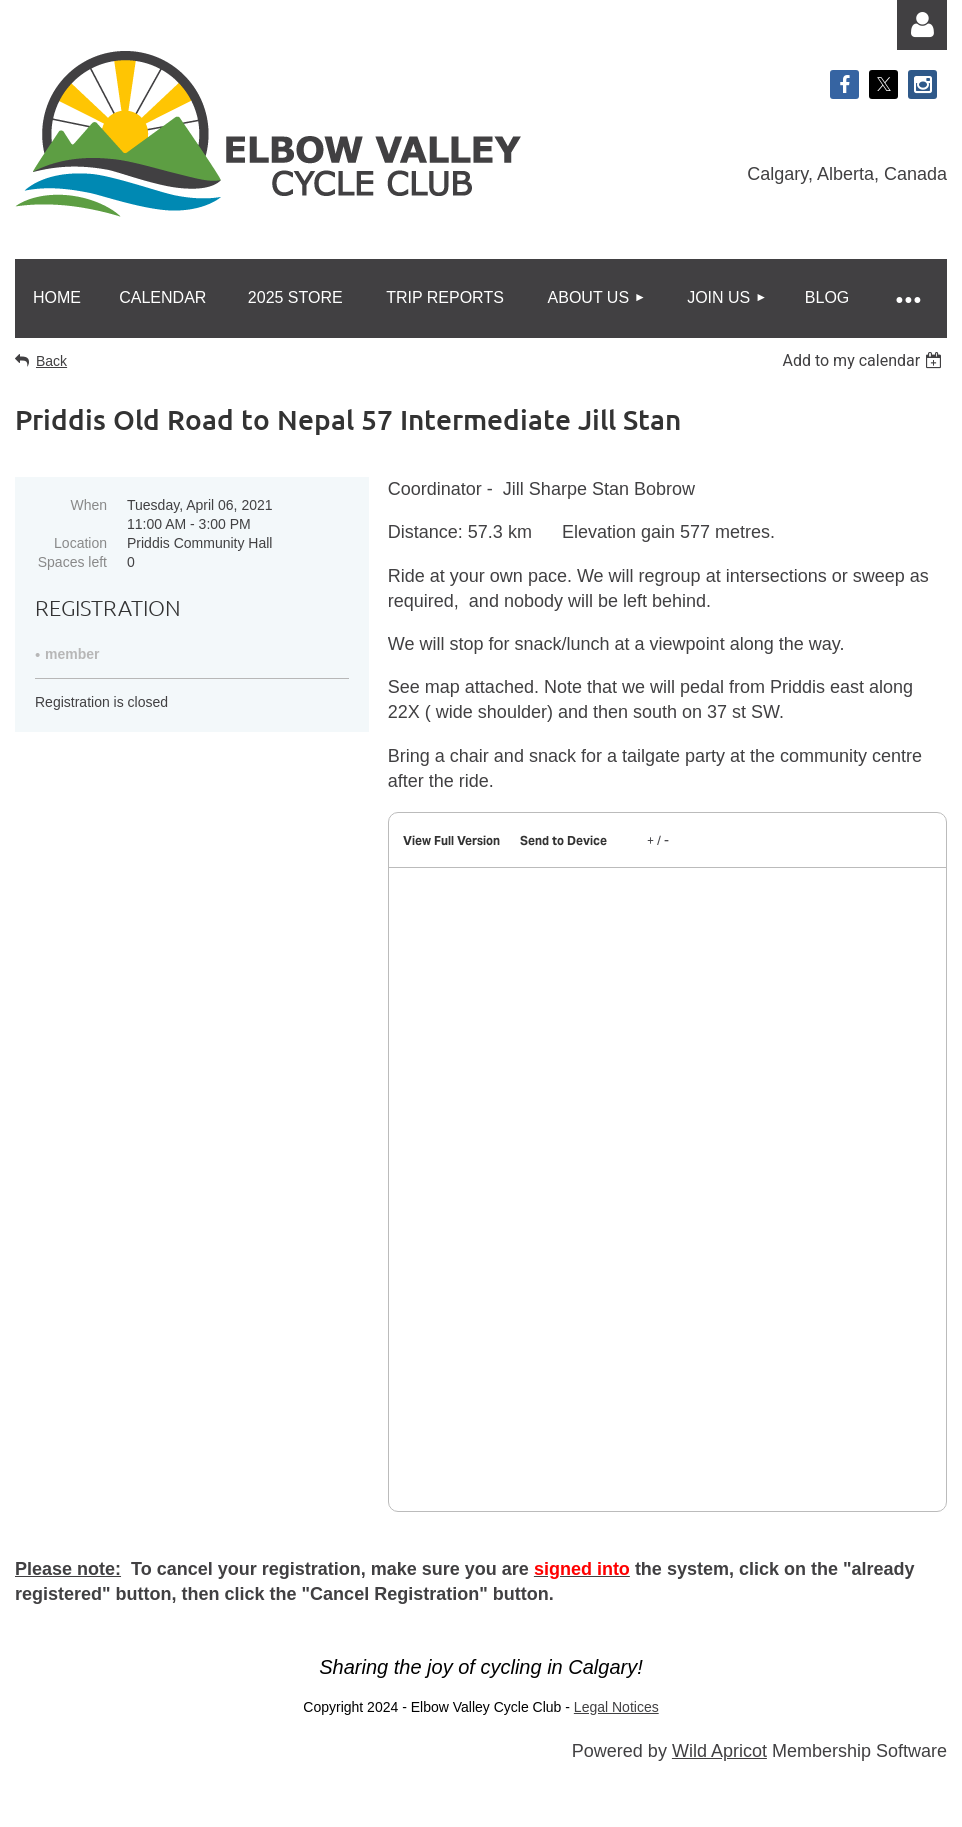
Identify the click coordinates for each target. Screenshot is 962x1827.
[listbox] (864, 360)
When (88, 505)
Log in (922, 25)
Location (80, 543)
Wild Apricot (719, 1751)
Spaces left (72, 562)
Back (51, 361)
